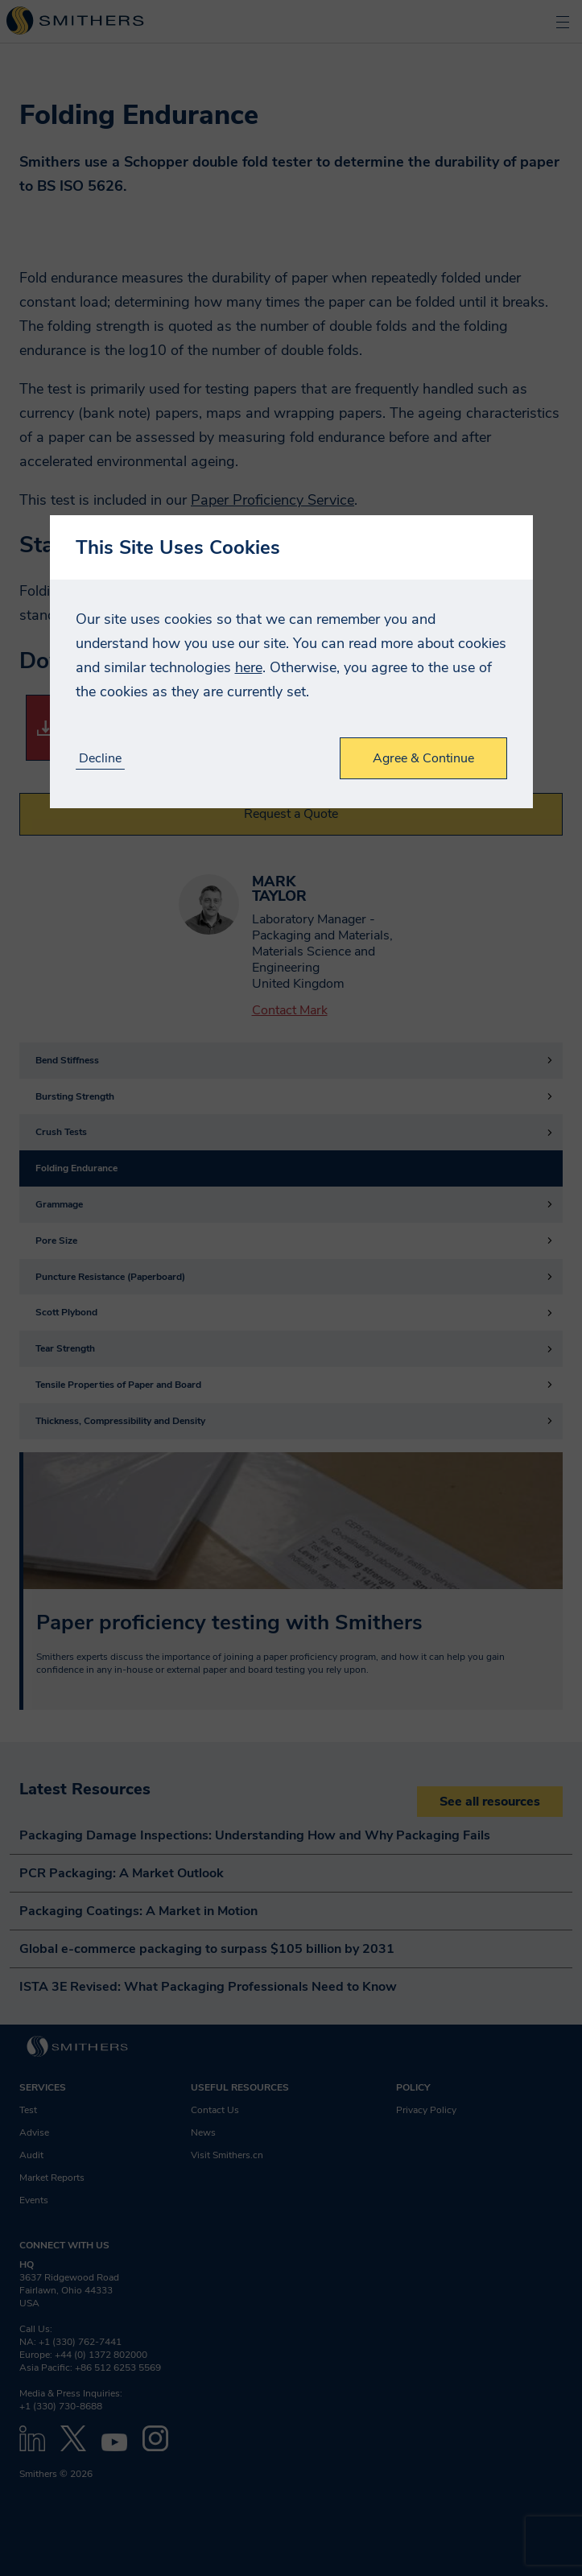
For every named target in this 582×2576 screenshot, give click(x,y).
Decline (100, 758)
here (248, 667)
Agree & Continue (423, 758)
